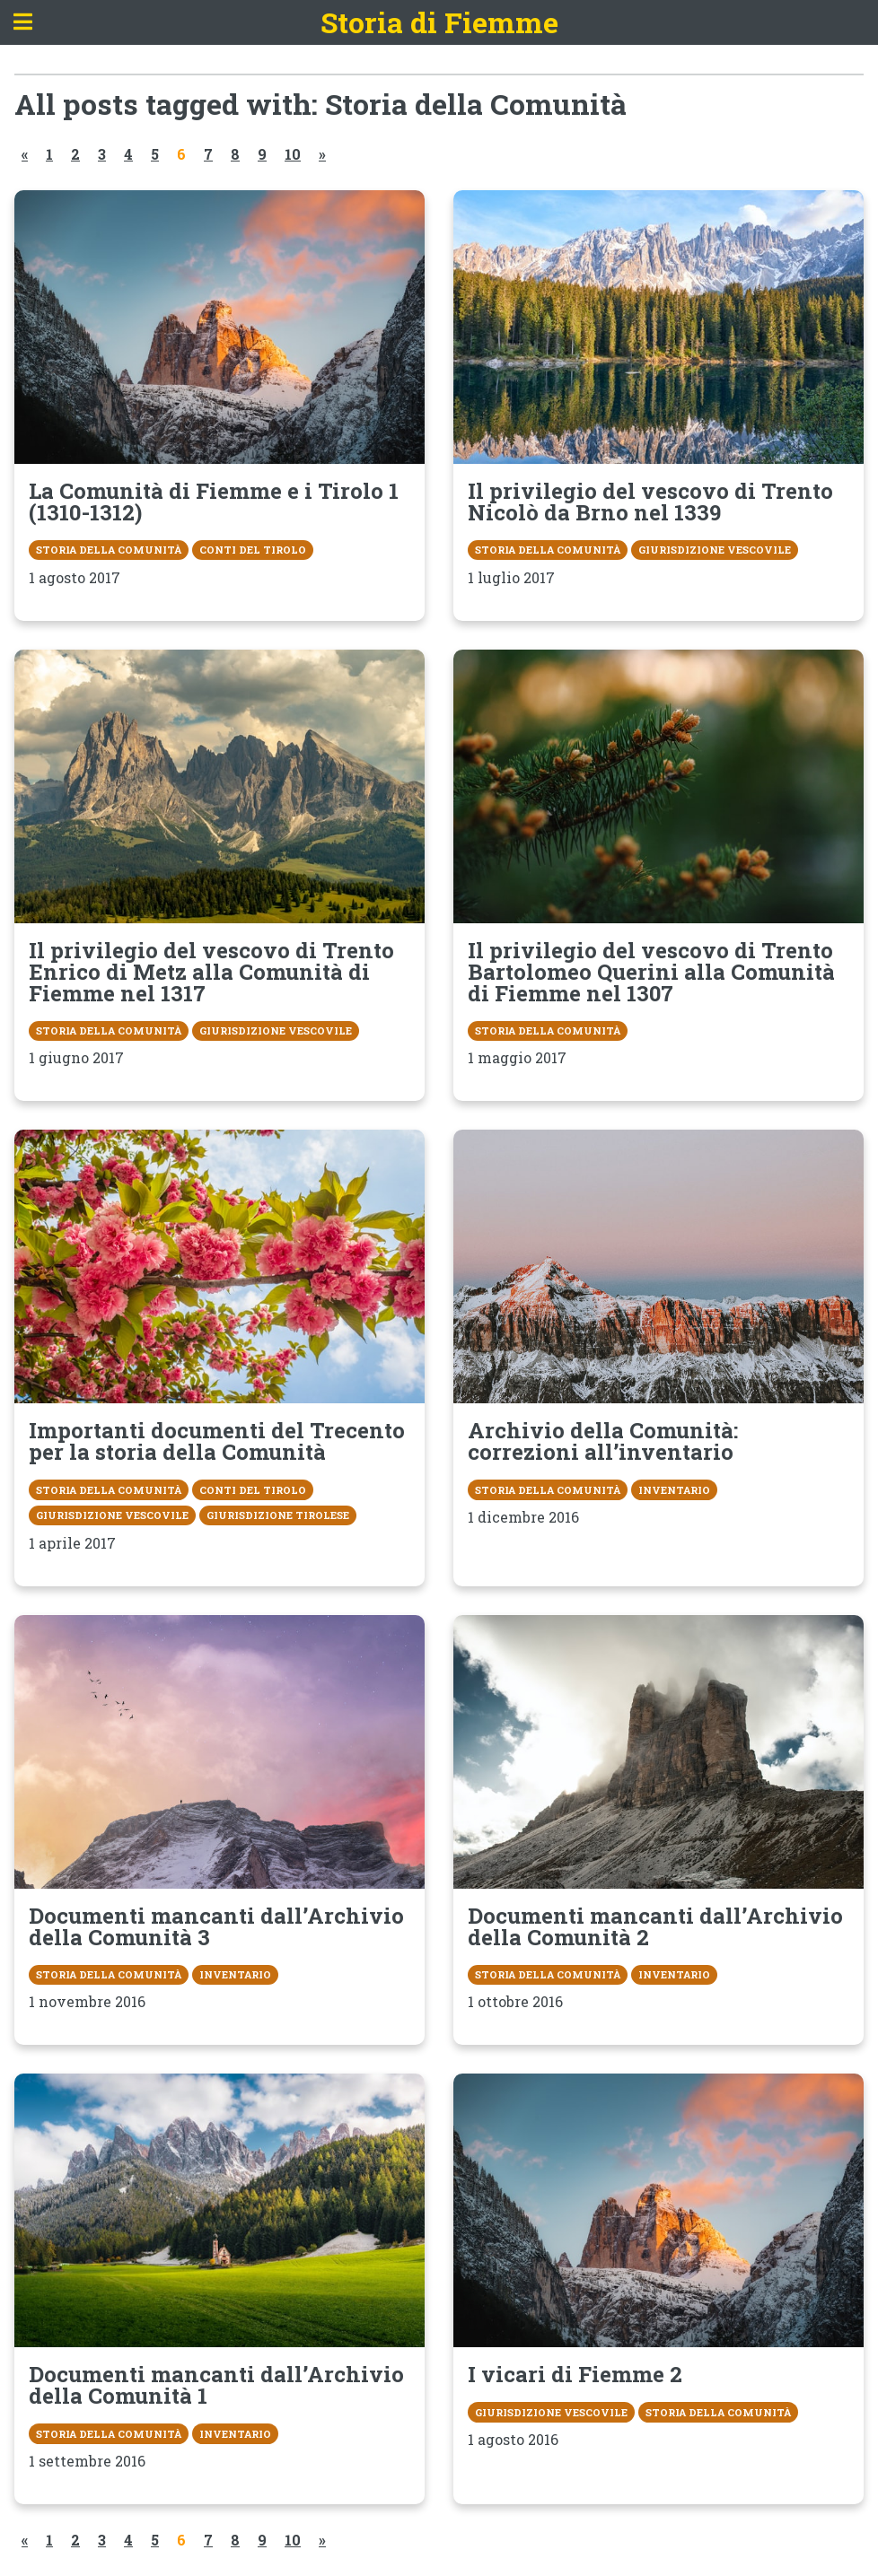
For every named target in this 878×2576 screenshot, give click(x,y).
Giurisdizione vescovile (714, 549)
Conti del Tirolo (252, 549)
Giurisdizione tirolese (277, 1515)
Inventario (674, 1490)
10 (293, 153)
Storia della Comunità (108, 549)
